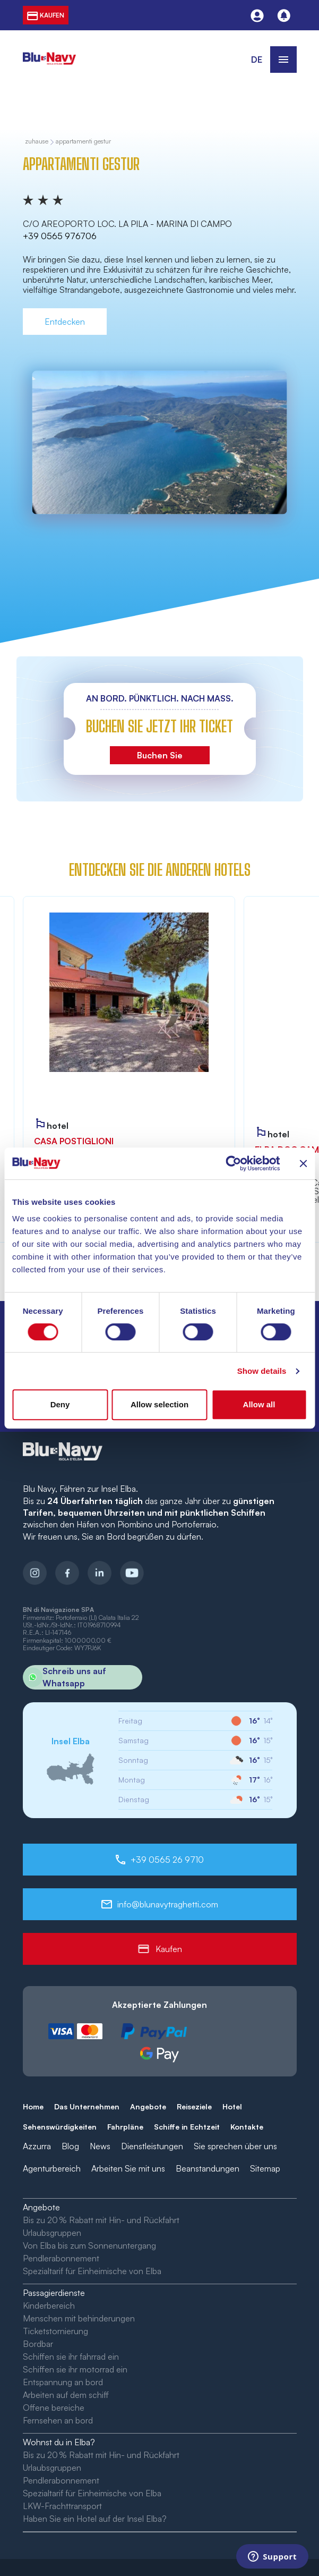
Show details (262, 1370)
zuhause (36, 141)
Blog (70, 2146)
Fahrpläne (125, 2126)
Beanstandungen (207, 2168)
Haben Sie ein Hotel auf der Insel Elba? (95, 2518)
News (100, 2146)
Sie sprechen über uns (235, 2146)
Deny (60, 1404)
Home (33, 2106)
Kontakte (246, 2126)
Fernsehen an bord (58, 2420)
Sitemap (265, 2168)
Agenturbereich (52, 2168)
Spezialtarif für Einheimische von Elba (92, 2271)
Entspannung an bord (63, 2382)
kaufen (45, 15)
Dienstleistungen (152, 2146)
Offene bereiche (53, 2407)
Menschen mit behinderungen (79, 2318)
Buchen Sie (160, 755)
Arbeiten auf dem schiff (66, 2394)
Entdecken (65, 321)
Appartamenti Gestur (83, 141)
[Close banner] (303, 1163)
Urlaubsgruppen (52, 2232)
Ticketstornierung (55, 2331)
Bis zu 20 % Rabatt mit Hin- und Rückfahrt (101, 2220)
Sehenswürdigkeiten (60, 2126)
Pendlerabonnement (61, 2258)
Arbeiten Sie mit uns (128, 2168)
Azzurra (37, 2146)
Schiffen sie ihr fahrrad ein (71, 2356)
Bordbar (38, 2343)
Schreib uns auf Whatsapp (64, 1677)
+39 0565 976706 (60, 236)
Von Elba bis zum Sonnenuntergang (89, 2245)
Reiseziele (194, 2106)
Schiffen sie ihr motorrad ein (75, 2369)
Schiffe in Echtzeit (187, 2126)
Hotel (232, 2106)
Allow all (259, 1404)
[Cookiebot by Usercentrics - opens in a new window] (233, 1163)
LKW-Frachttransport (62, 2506)
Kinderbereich (49, 2305)
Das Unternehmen (86, 2106)
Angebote (148, 2106)
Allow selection (159, 1404)
